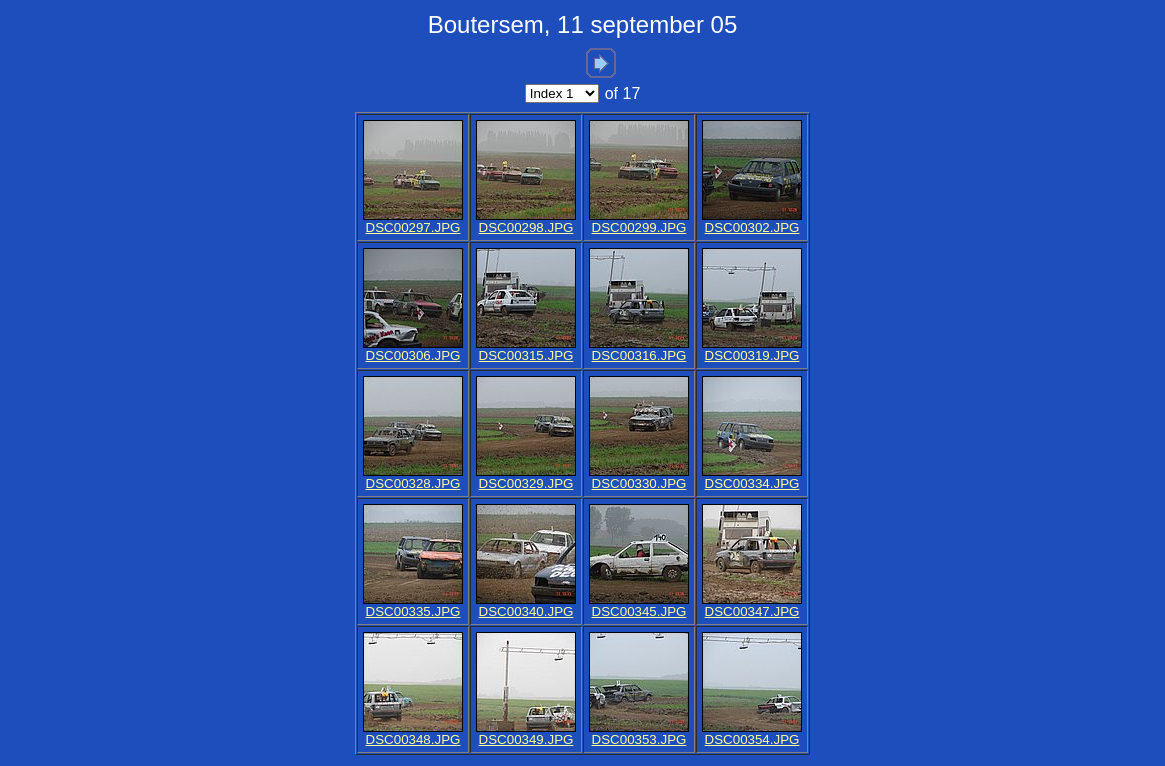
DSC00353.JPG (639, 739)
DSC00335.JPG (413, 611)
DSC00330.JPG (639, 483)
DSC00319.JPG (752, 355)
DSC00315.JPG (526, 355)
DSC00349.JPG (526, 739)
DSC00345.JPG (639, 611)
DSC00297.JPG (413, 227)
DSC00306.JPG (413, 355)
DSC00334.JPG (752, 483)
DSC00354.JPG (752, 739)
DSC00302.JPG (752, 227)
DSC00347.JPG (752, 611)
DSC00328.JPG (413, 483)
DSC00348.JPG (413, 739)
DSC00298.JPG (526, 227)
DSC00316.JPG (639, 355)
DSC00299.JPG (639, 227)
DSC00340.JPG (526, 611)
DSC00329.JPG (526, 483)
